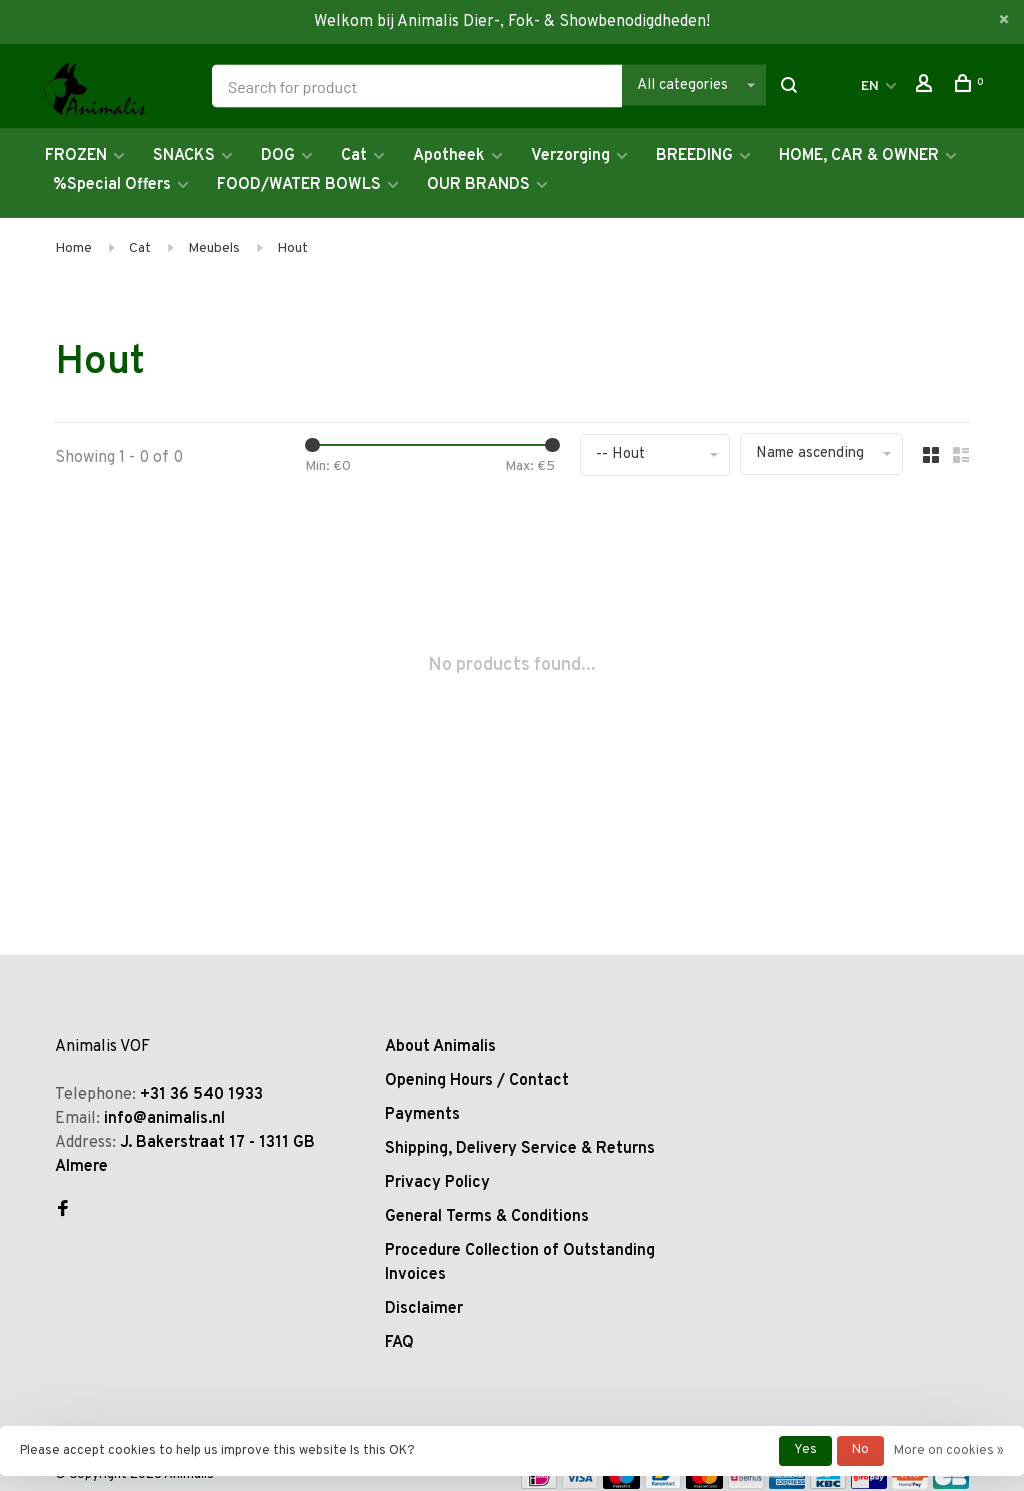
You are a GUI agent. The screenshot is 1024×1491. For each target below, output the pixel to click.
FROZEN (76, 156)
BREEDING (694, 156)
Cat (354, 156)
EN (870, 86)
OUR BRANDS (478, 185)
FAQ (399, 1343)
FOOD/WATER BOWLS (299, 185)
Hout (292, 248)
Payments (422, 1115)
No (860, 1450)
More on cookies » (949, 1451)
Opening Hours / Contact (477, 1081)
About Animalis (440, 1047)
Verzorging (570, 156)
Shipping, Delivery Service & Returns (520, 1149)
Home (73, 248)
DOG (278, 156)
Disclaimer (424, 1309)
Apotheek (449, 156)
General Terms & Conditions (487, 1217)
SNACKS (184, 156)
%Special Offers (112, 185)
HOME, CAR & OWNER (859, 156)
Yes (805, 1450)
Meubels (214, 248)
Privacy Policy (437, 1183)
